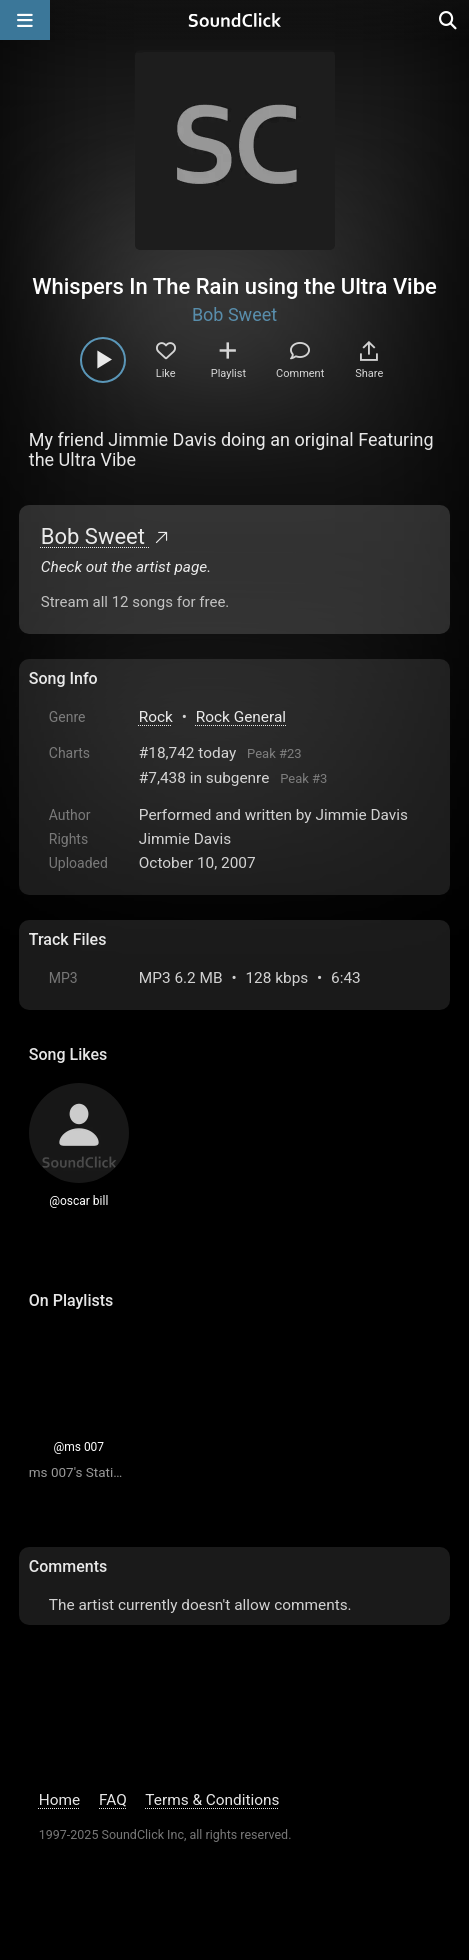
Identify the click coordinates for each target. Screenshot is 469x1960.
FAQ (113, 1800)
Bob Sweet (234, 314)
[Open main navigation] (25, 20)
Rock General (241, 717)
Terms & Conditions (212, 1800)
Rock (156, 717)
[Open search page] (449, 20)
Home (59, 1800)
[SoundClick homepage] (235, 20)
